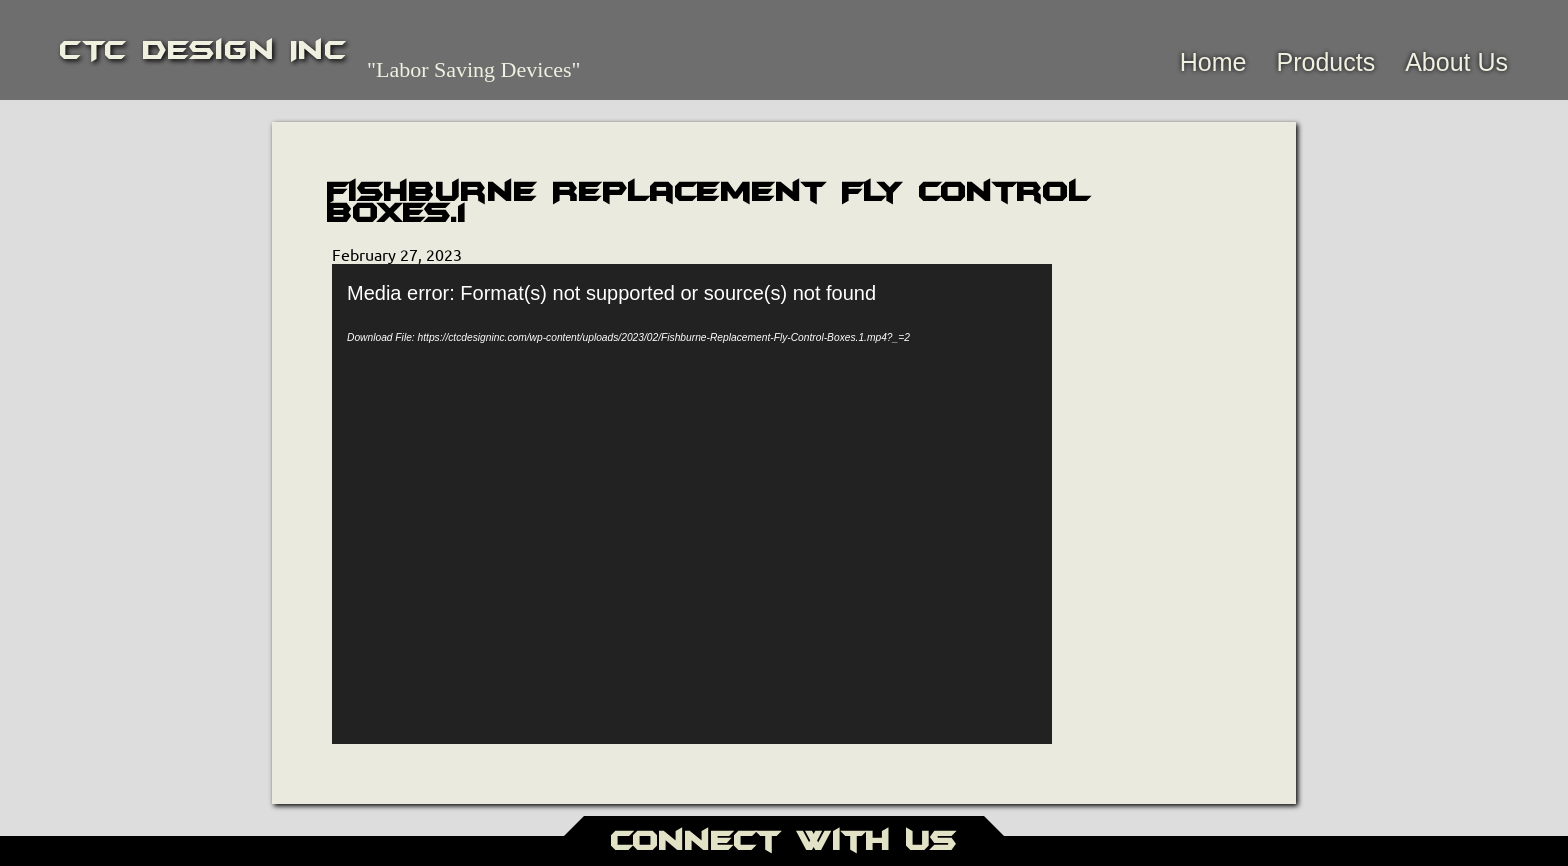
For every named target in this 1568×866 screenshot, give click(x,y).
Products (1325, 62)
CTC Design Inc (203, 50)
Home (1213, 62)
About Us (1456, 62)
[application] (692, 504)
